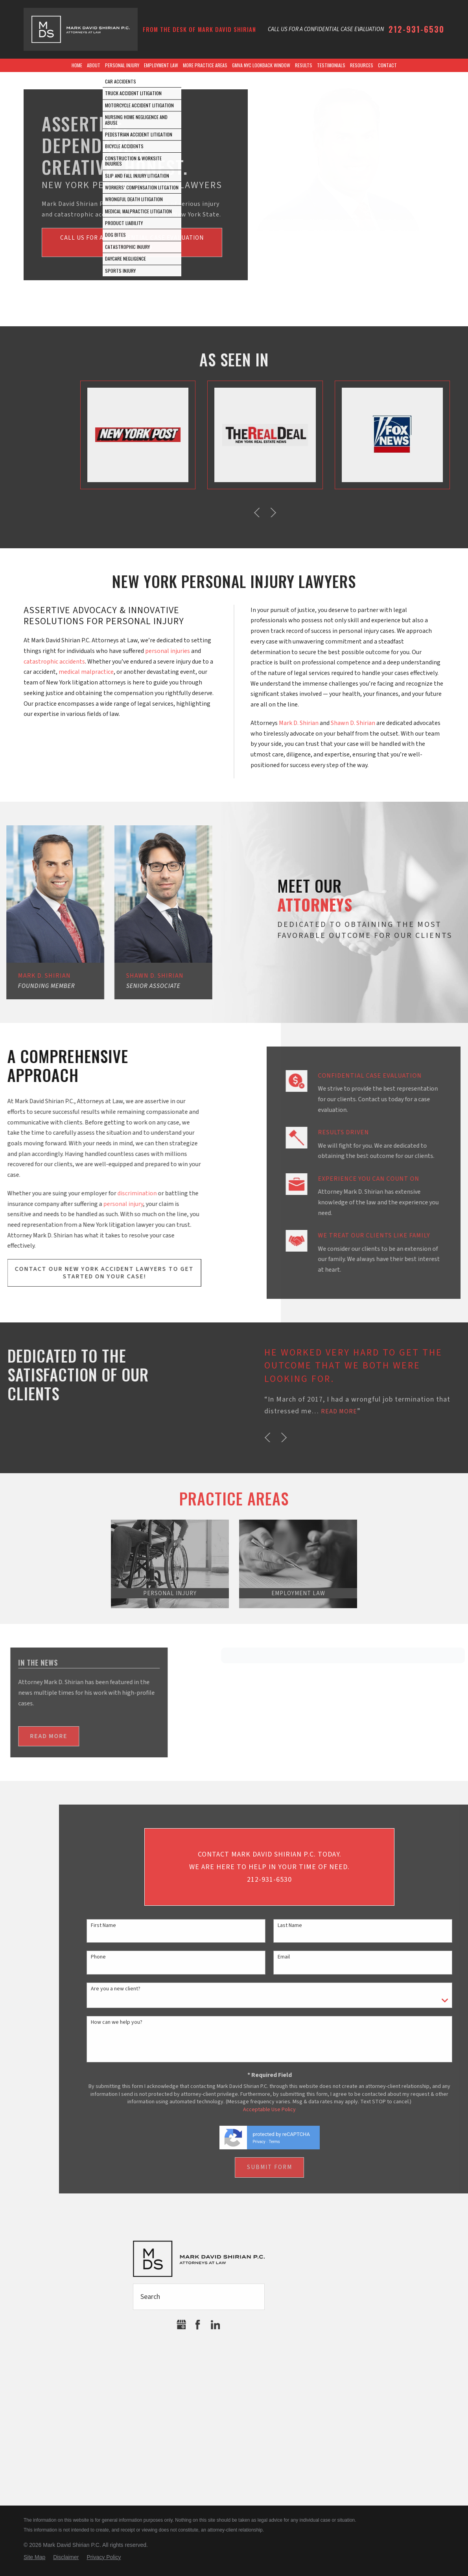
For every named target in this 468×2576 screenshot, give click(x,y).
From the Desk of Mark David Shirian (199, 29)
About (93, 65)
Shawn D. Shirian (353, 723)
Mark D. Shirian (299, 723)
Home (77, 65)
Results (303, 65)
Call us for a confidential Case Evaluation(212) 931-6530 (132, 243)
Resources (361, 65)
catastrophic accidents (54, 661)
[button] (441, 1437)
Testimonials (331, 65)
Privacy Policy (104, 2557)
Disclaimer (66, 2557)
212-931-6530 (416, 29)
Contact (387, 65)
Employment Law (161, 65)
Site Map (34, 2557)
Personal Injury (122, 65)
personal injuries (167, 651)
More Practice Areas (205, 65)
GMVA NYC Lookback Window (261, 65)
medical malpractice (86, 672)
